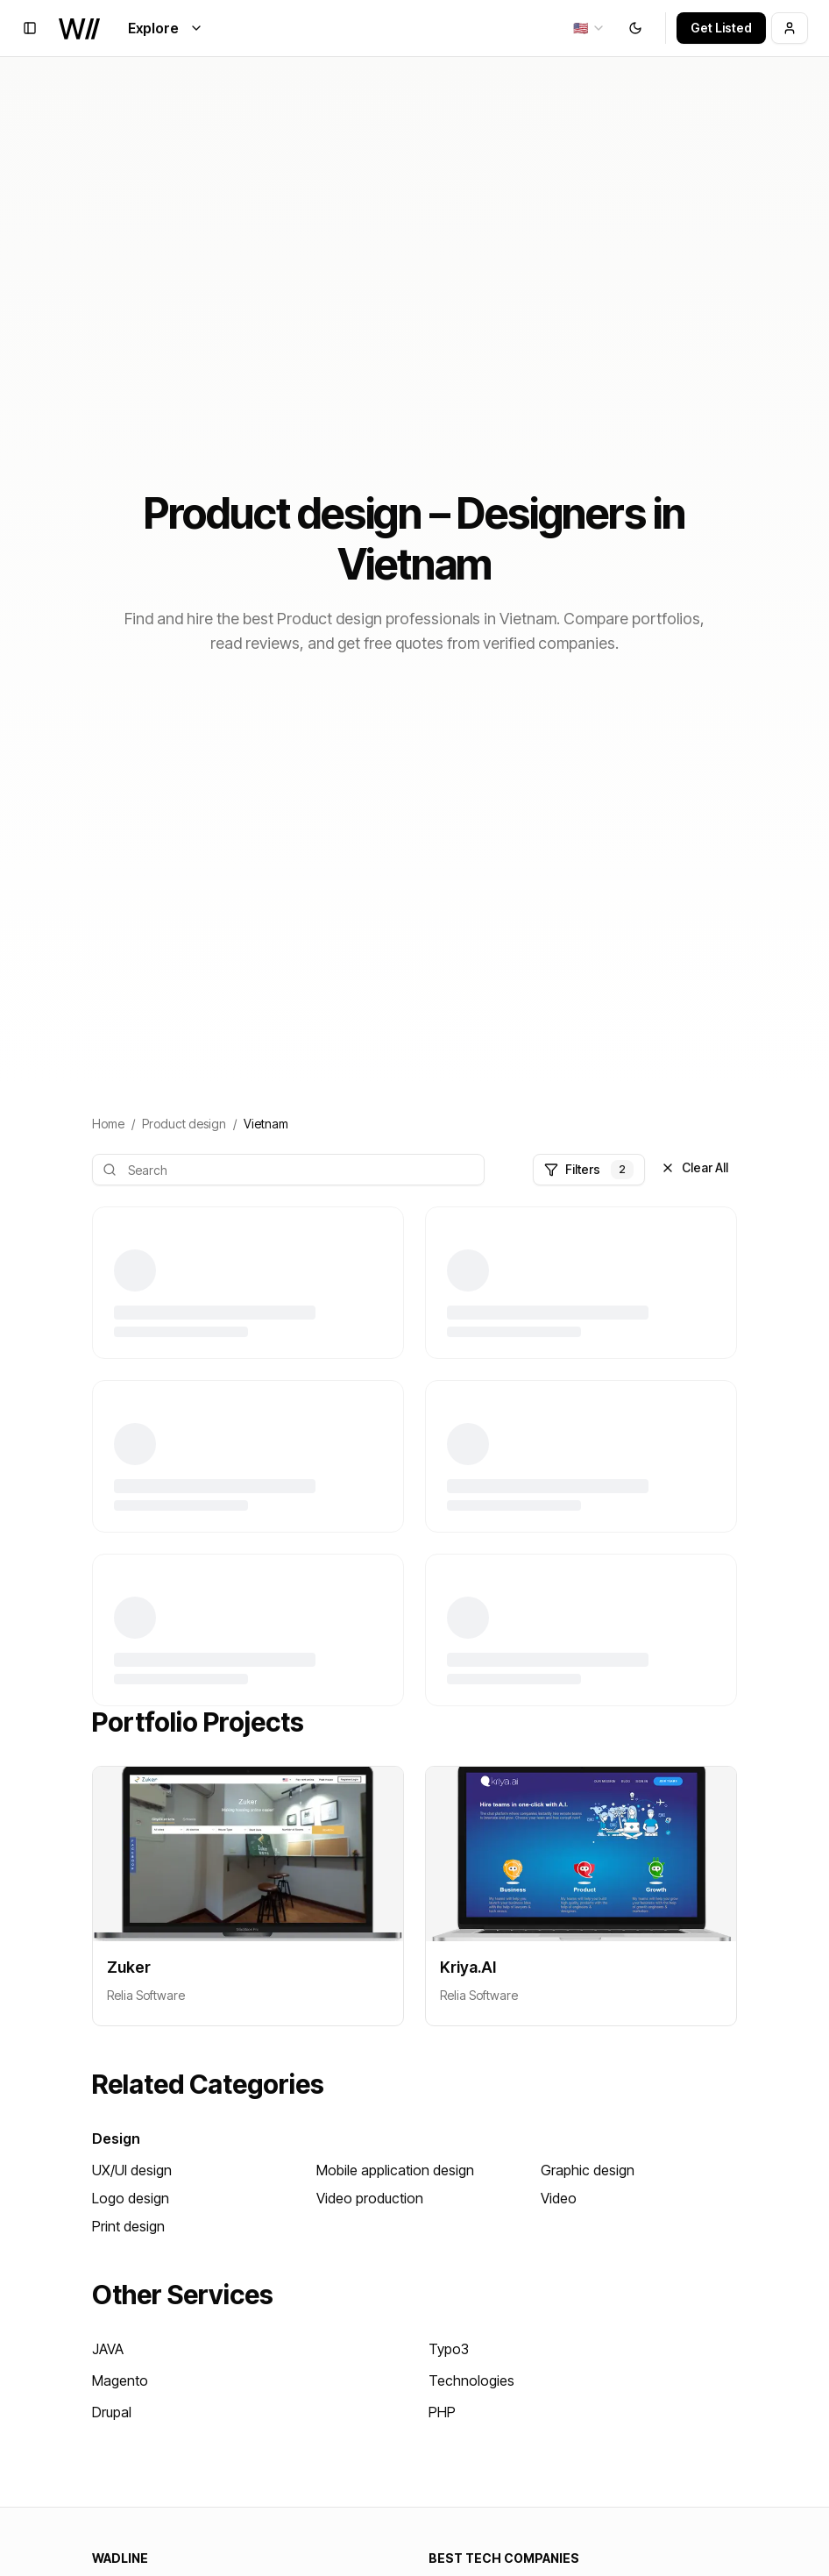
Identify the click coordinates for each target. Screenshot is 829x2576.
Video (559, 2198)
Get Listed (721, 27)
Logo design (130, 2198)
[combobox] (589, 28)
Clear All (694, 1167)
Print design (128, 2226)
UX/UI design (132, 2170)
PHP (442, 2412)
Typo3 (449, 2349)
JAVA (108, 2349)
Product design (184, 1123)
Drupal (111, 2412)
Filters (589, 1169)
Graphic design (587, 2170)
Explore (165, 28)
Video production (369, 2198)
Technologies (471, 2380)
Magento (120, 2380)
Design (116, 2138)
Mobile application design (395, 2170)
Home (108, 1123)
